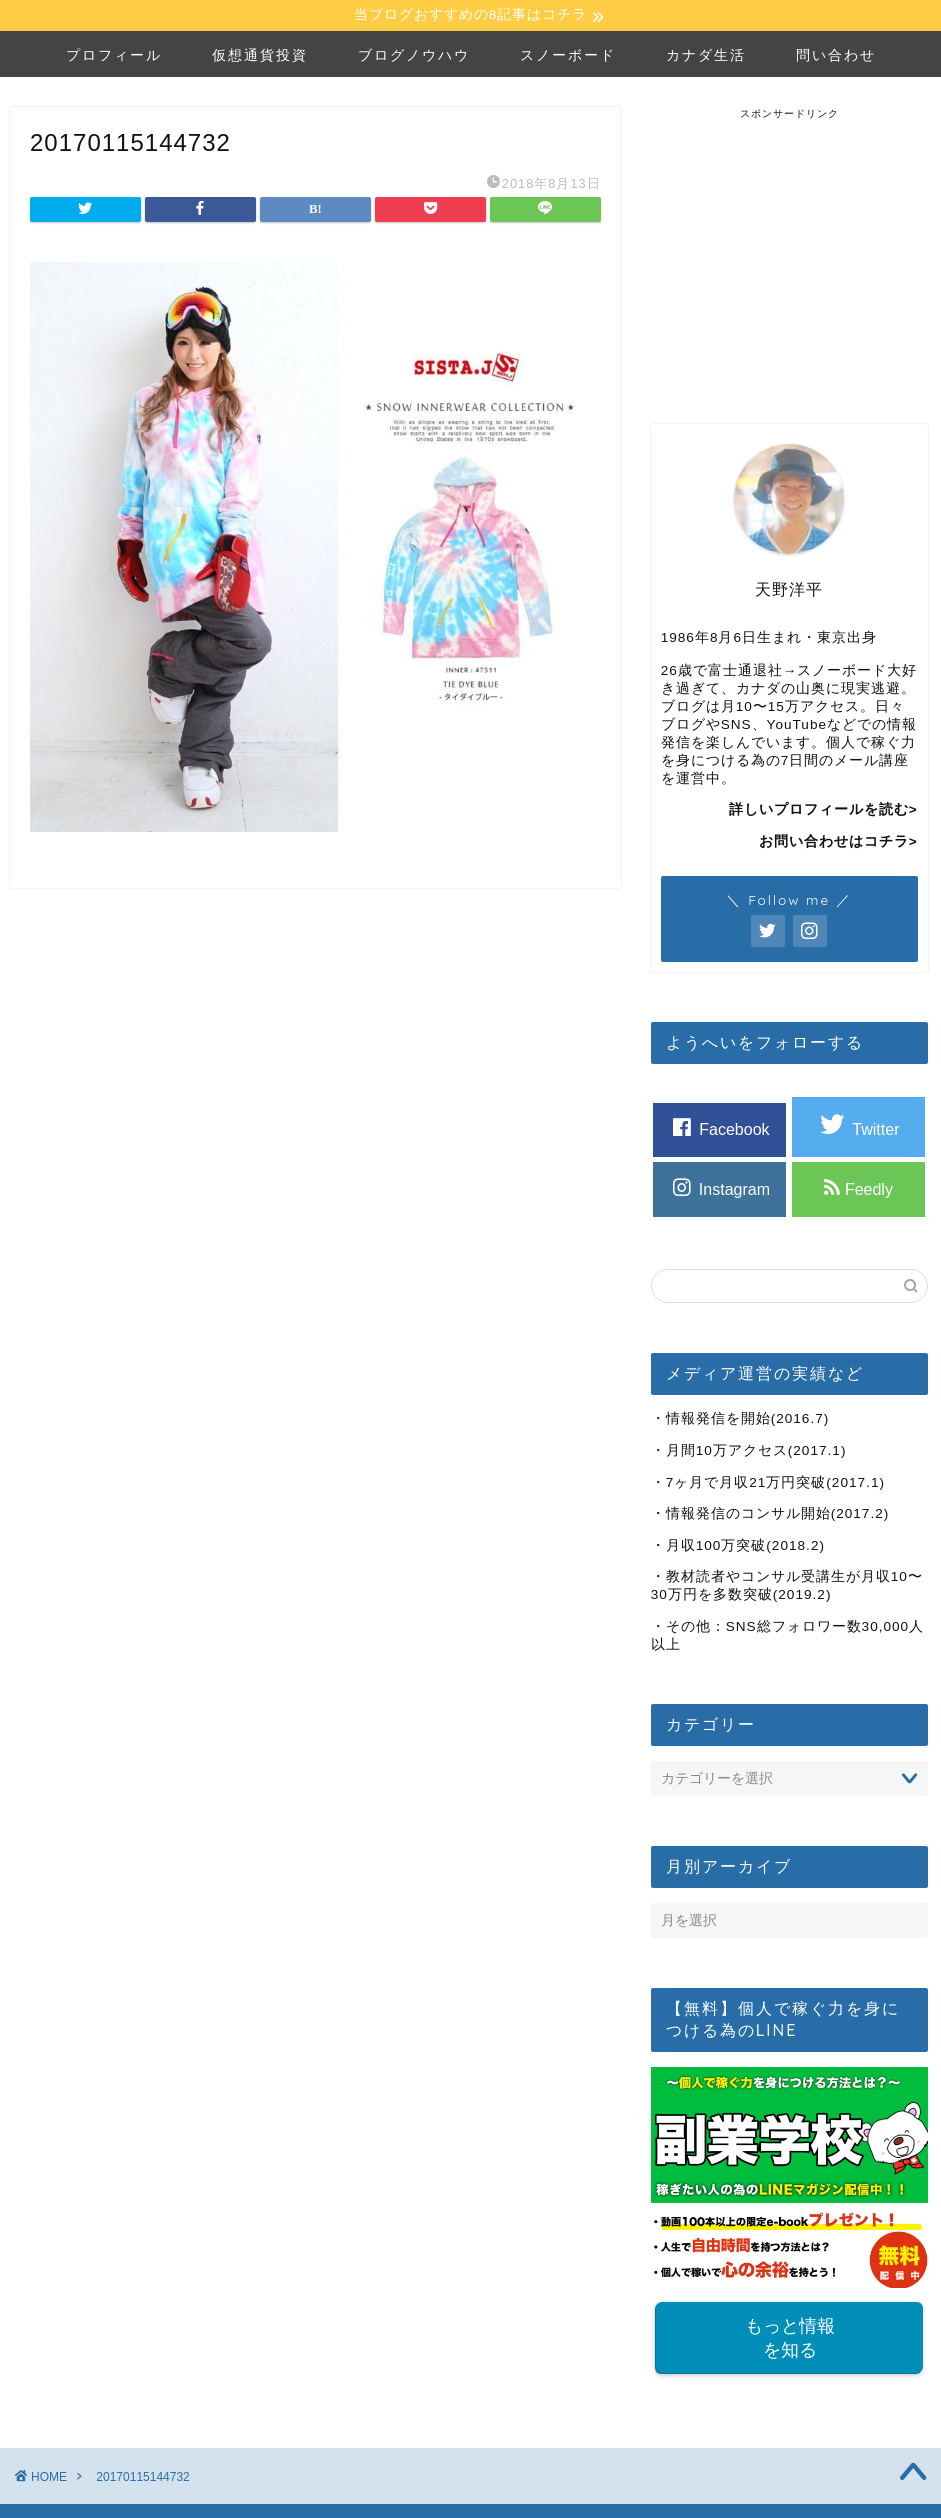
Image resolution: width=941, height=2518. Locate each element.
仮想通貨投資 (260, 57)
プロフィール (114, 57)
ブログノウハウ (414, 57)
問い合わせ (836, 57)
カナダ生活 (706, 57)
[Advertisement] (796, 248)
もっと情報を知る (789, 2341)
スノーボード (568, 57)
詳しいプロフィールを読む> (823, 812)
